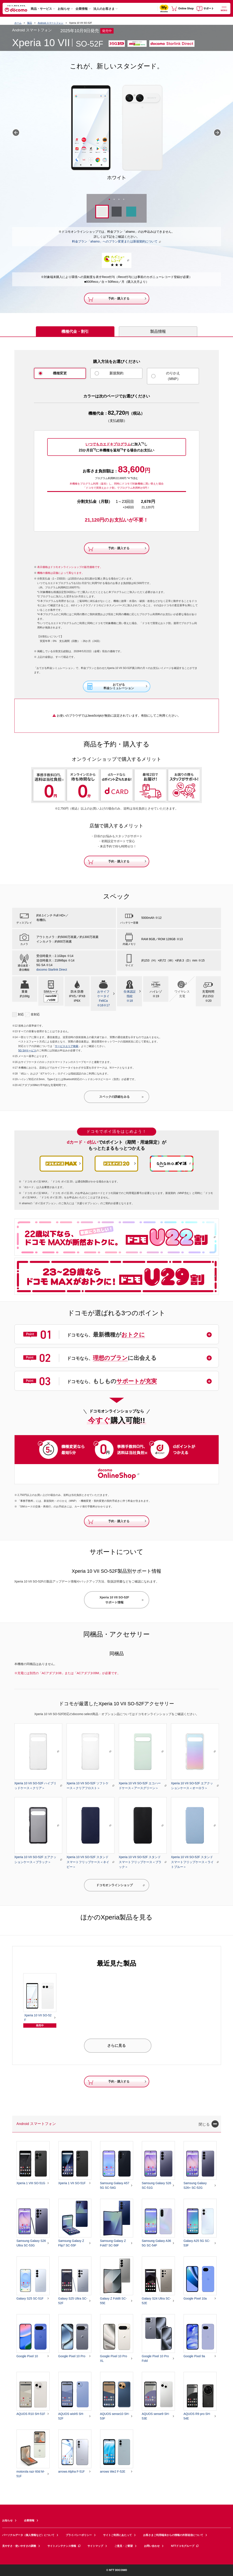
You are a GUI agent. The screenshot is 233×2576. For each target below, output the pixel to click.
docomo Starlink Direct (51, 969)
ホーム (18, 23)
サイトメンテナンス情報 (64, 2546)
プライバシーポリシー (79, 2535)
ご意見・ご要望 (123, 2545)
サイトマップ (95, 2545)
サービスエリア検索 (66, 1046)
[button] (117, 1334)
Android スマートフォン (50, 23)
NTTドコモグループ (185, 2546)
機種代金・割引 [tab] (75, 331)
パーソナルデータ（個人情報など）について (28, 2535)
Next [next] (217, 132)
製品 (29, 23)
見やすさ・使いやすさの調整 (19, 2545)
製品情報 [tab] (158, 331)
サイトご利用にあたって (117, 2535)
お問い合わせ (152, 2545)
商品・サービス (41, 8)
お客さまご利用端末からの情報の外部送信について (173, 2535)
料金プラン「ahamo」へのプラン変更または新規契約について (116, 241)
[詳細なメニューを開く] (224, 8)
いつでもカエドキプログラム (108, 444)
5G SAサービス (27, 1050)
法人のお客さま (104, 8)
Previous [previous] (16, 132)
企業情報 (81, 8)
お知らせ (64, 8)
